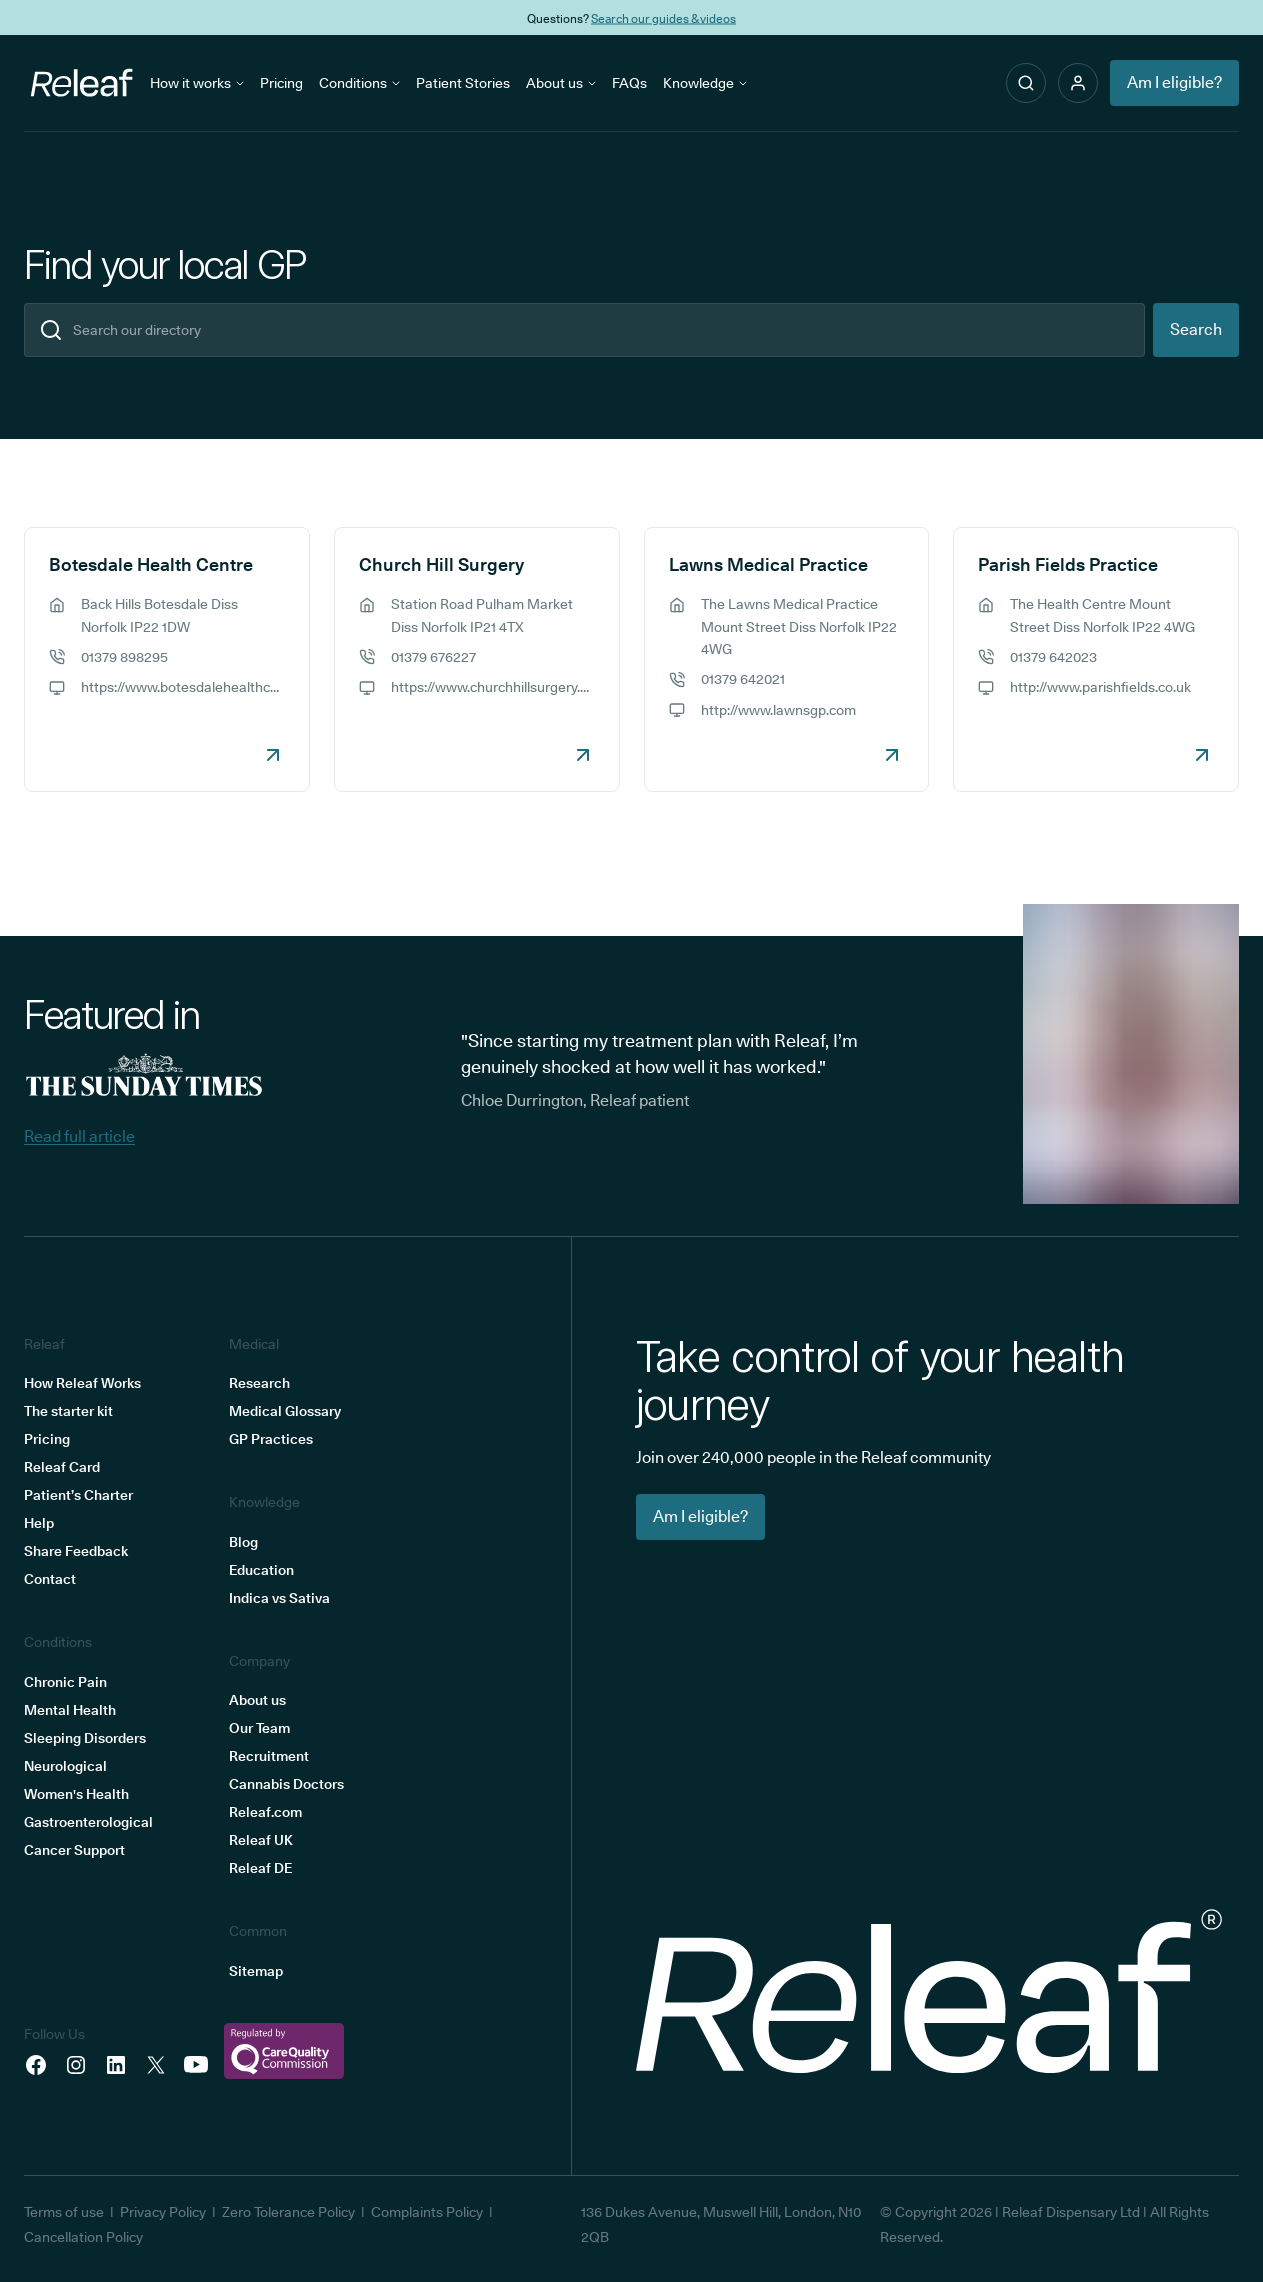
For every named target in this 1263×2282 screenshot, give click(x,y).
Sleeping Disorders (85, 1738)
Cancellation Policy (83, 2237)
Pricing (281, 83)
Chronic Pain (65, 1682)
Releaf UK (261, 1840)
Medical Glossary (285, 1411)
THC (733, 17)
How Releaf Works (82, 1383)
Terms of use (64, 2212)
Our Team (259, 1728)
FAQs (629, 83)
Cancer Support (74, 1850)
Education (261, 1570)
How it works (197, 83)
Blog (243, 1542)
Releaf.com (265, 1812)
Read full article (79, 1136)
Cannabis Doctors (286, 1784)
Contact (50, 1579)
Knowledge (705, 83)
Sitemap (256, 1971)
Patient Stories (463, 83)
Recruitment (269, 1756)
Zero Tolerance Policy (288, 2212)
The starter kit (68, 1411)
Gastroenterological (88, 1822)
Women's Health (76, 1794)
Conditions (359, 83)
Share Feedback (76, 1551)
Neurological (65, 1766)
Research (259, 1383)
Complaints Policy (427, 2212)
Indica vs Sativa (279, 1598)
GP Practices (271, 1439)
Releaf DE (260, 1868)
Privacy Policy (163, 2212)
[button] (1078, 83)
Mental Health (70, 1710)
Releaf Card (62, 1467)
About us (561, 83)
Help (39, 1523)
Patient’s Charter (78, 1495)
